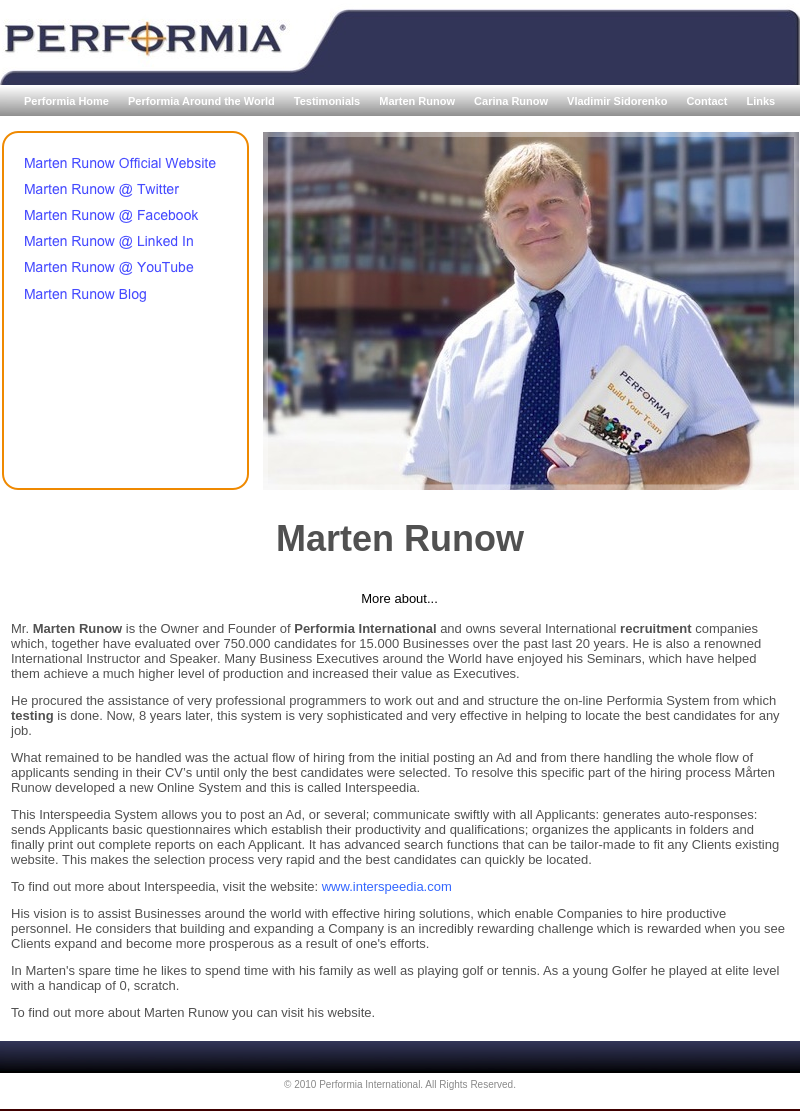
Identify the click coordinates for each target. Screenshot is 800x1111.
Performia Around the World (203, 101)
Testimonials (328, 101)
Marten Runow (418, 101)
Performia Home (68, 101)
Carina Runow (512, 101)
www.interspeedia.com (387, 886)
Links (760, 101)
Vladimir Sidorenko (618, 101)
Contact (708, 101)
